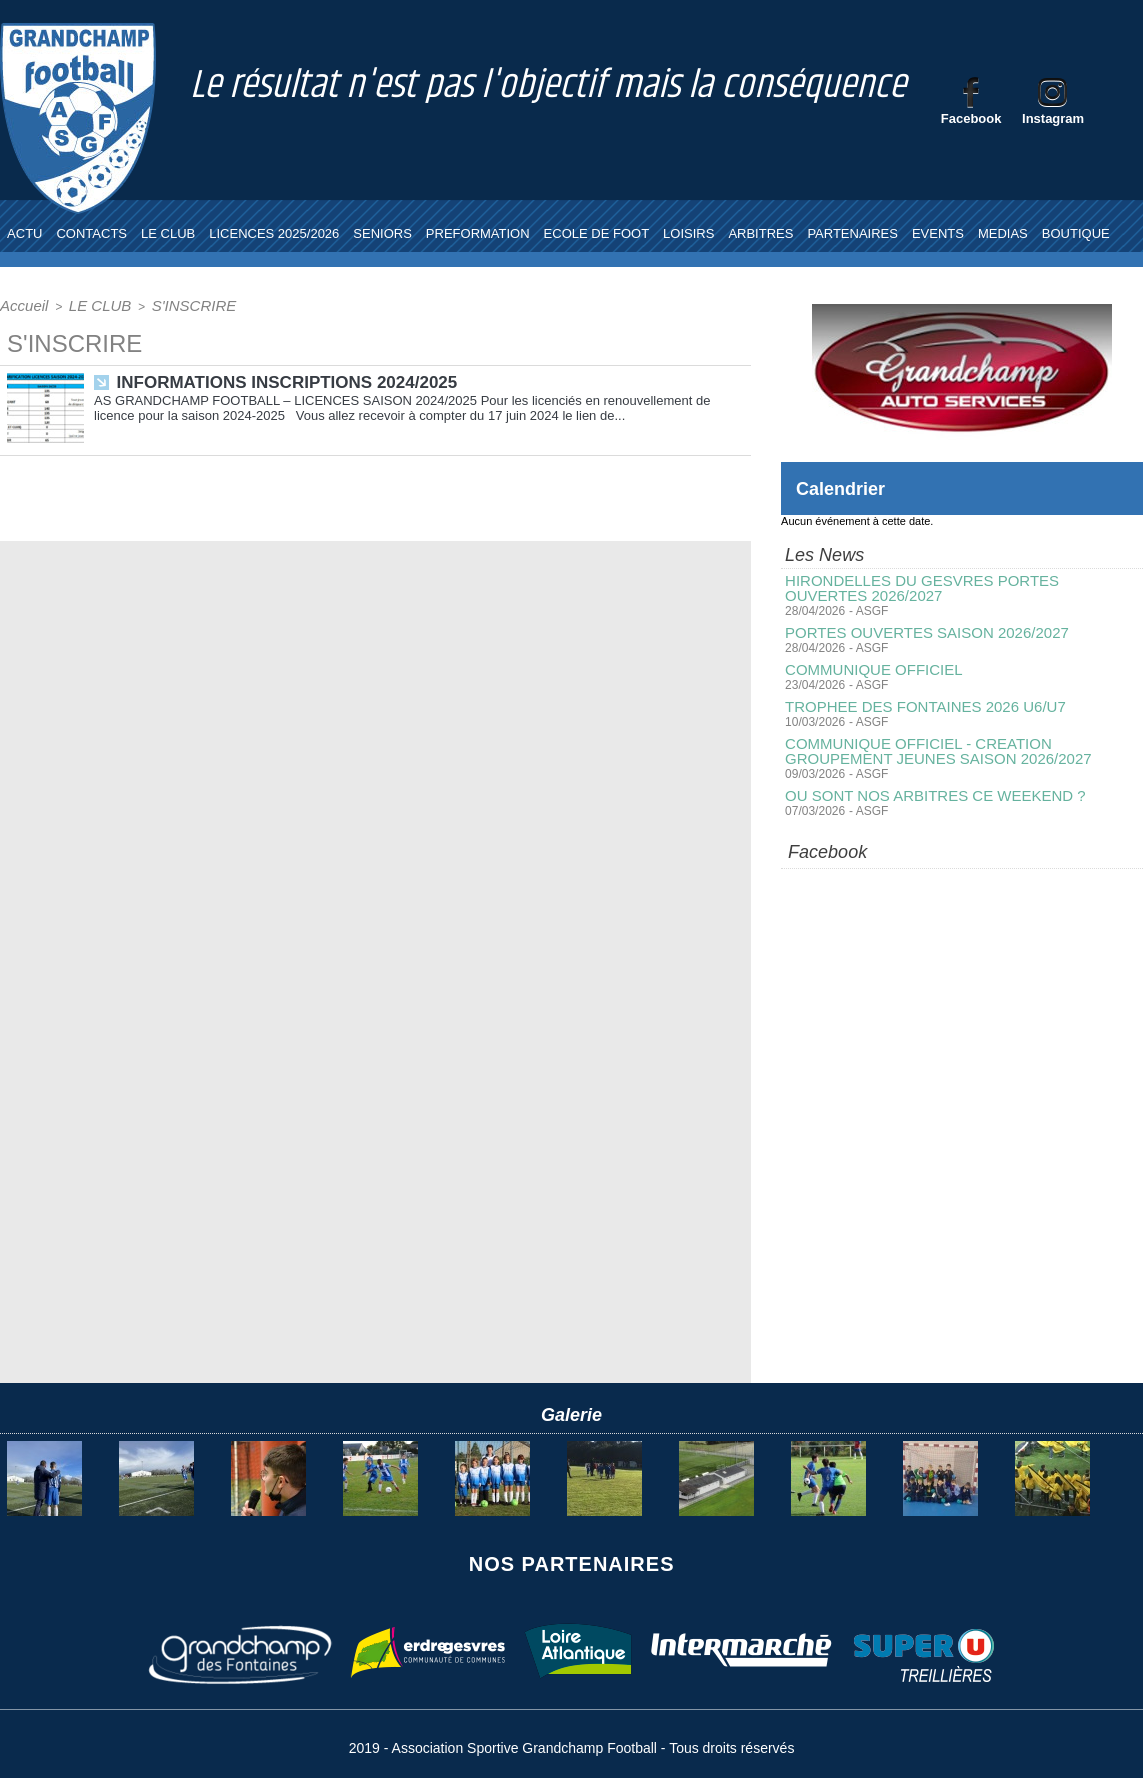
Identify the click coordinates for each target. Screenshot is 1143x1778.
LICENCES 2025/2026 (274, 233)
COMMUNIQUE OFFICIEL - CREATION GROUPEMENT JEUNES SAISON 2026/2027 (961, 745)
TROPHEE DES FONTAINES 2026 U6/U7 (916, 702)
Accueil (19, 304)
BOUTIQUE (1076, 233)
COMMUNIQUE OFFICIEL (868, 666)
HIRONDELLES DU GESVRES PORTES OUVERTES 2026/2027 (953, 587)
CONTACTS (91, 233)
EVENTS (938, 233)
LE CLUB (168, 233)
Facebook (971, 118)
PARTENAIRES (852, 233)
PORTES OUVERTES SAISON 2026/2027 (917, 630)
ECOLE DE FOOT (596, 233)
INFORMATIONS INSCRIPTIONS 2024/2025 (277, 378)
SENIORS (382, 233)
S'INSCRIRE (164, 304)
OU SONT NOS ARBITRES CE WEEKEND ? (925, 788)
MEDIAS (1003, 233)
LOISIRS (688, 233)
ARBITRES (760, 233)
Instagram (1053, 118)
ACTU (24, 233)
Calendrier (845, 488)
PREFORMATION (478, 233)
